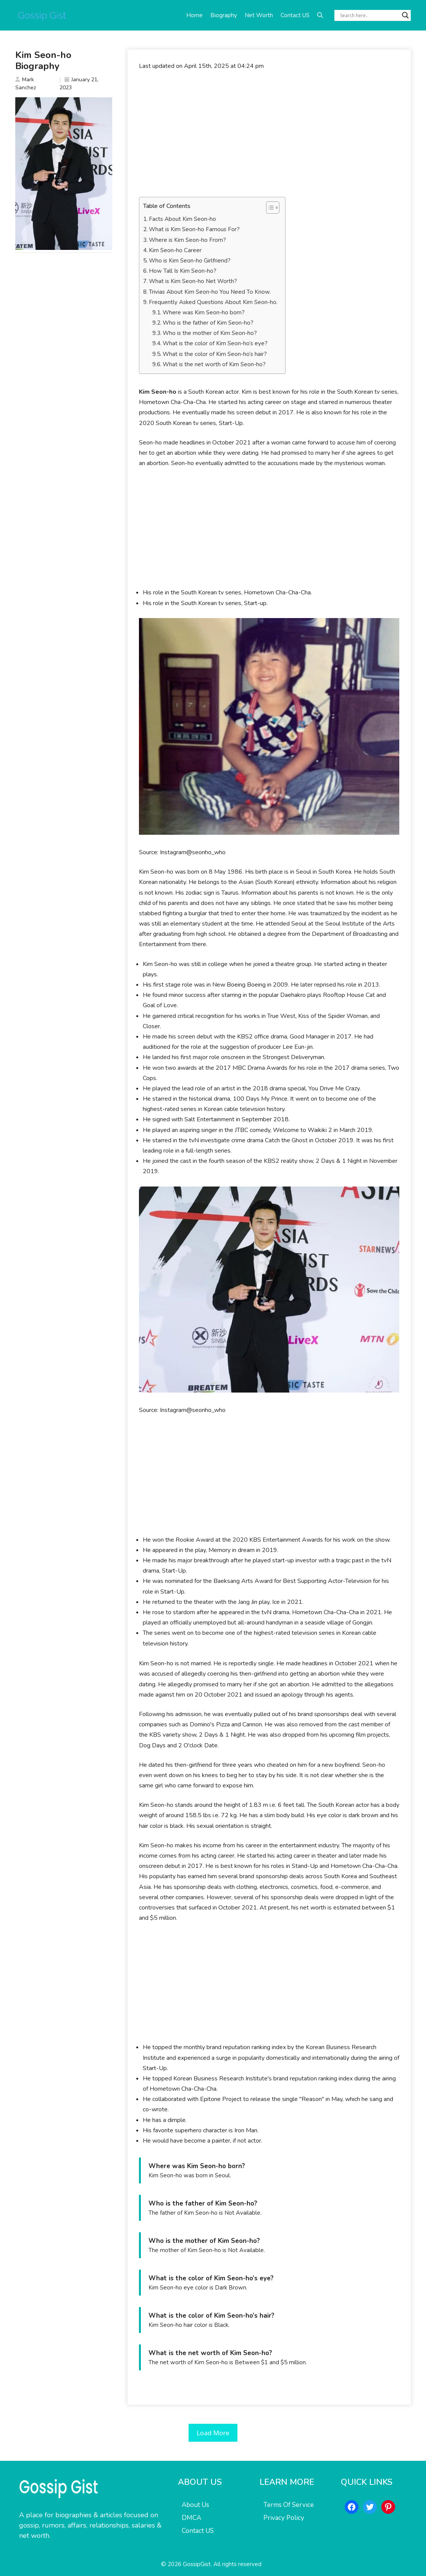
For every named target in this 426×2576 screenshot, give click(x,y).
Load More (213, 2432)
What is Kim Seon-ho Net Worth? (193, 281)
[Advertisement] (269, 133)
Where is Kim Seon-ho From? (187, 240)
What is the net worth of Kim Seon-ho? (214, 364)
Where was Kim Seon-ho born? (204, 312)
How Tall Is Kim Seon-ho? (182, 271)
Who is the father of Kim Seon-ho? (208, 323)
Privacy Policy (283, 2517)
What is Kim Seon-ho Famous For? (194, 229)
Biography (223, 15)
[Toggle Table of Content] (269, 207)
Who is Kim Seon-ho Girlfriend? (190, 260)
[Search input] (369, 15)
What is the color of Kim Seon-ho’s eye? (215, 343)
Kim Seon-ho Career (175, 250)
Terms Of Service (288, 2504)
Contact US (295, 15)
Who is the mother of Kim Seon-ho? (210, 333)
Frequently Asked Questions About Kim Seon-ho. (213, 302)
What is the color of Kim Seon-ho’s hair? (215, 354)
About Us (195, 2504)
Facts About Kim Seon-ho (182, 219)
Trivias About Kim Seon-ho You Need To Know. (210, 292)
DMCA (191, 2517)
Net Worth (259, 15)
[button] (320, 15)
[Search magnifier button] (405, 15)
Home (194, 15)
